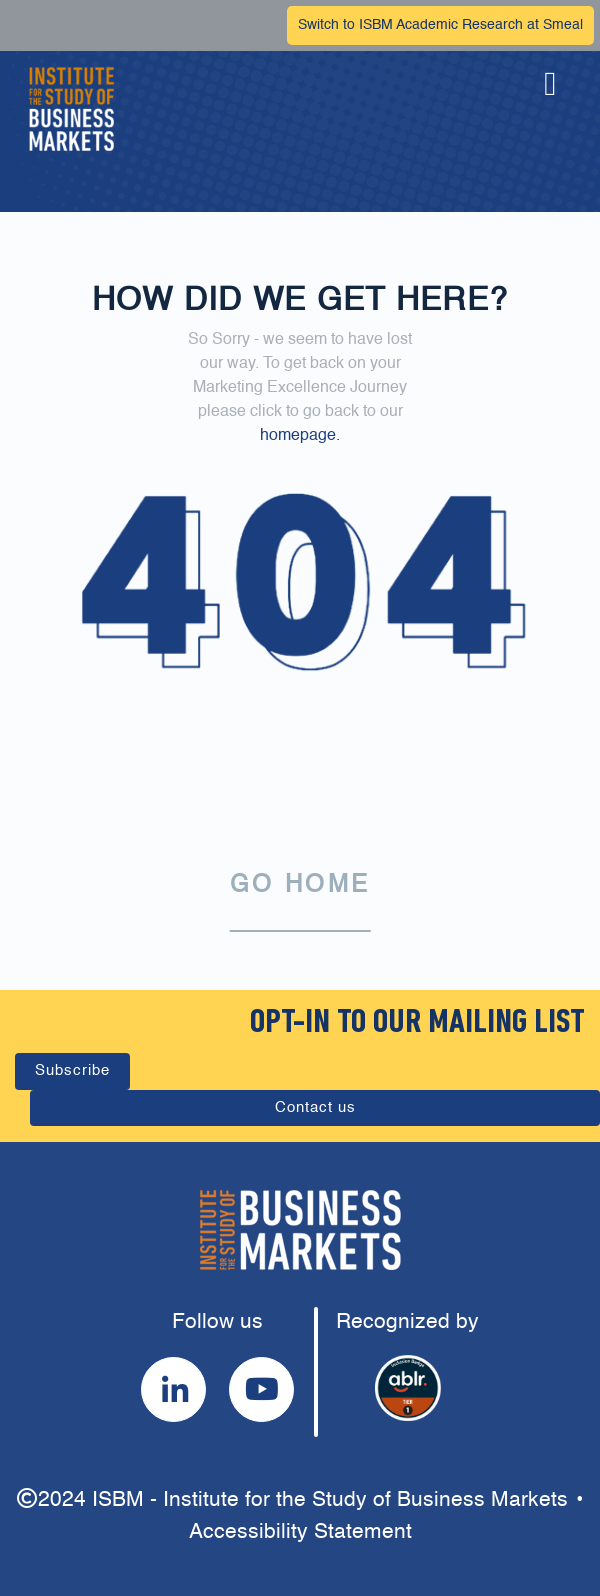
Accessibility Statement (300, 1532)
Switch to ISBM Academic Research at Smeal (440, 25)
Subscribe (72, 1070)
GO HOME (300, 886)
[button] (550, 109)
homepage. (300, 436)
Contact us (315, 1107)
